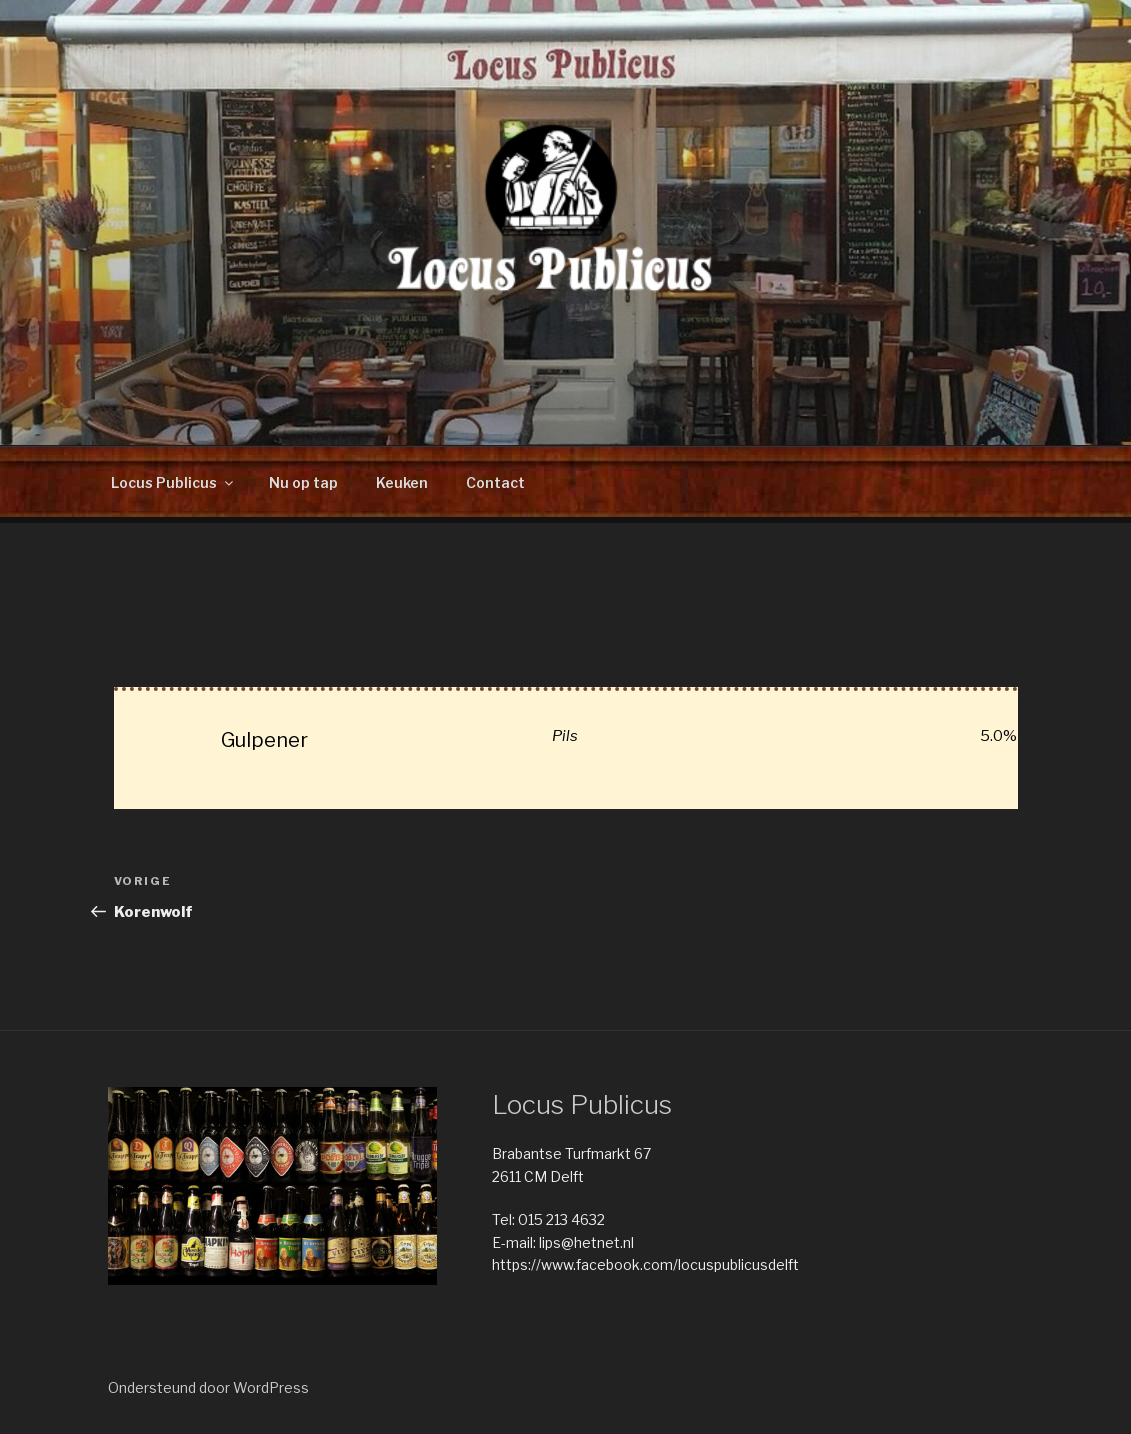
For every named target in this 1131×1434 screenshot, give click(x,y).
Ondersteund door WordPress (208, 1387)
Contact (495, 482)
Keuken (402, 482)
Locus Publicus (173, 482)
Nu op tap (303, 482)
